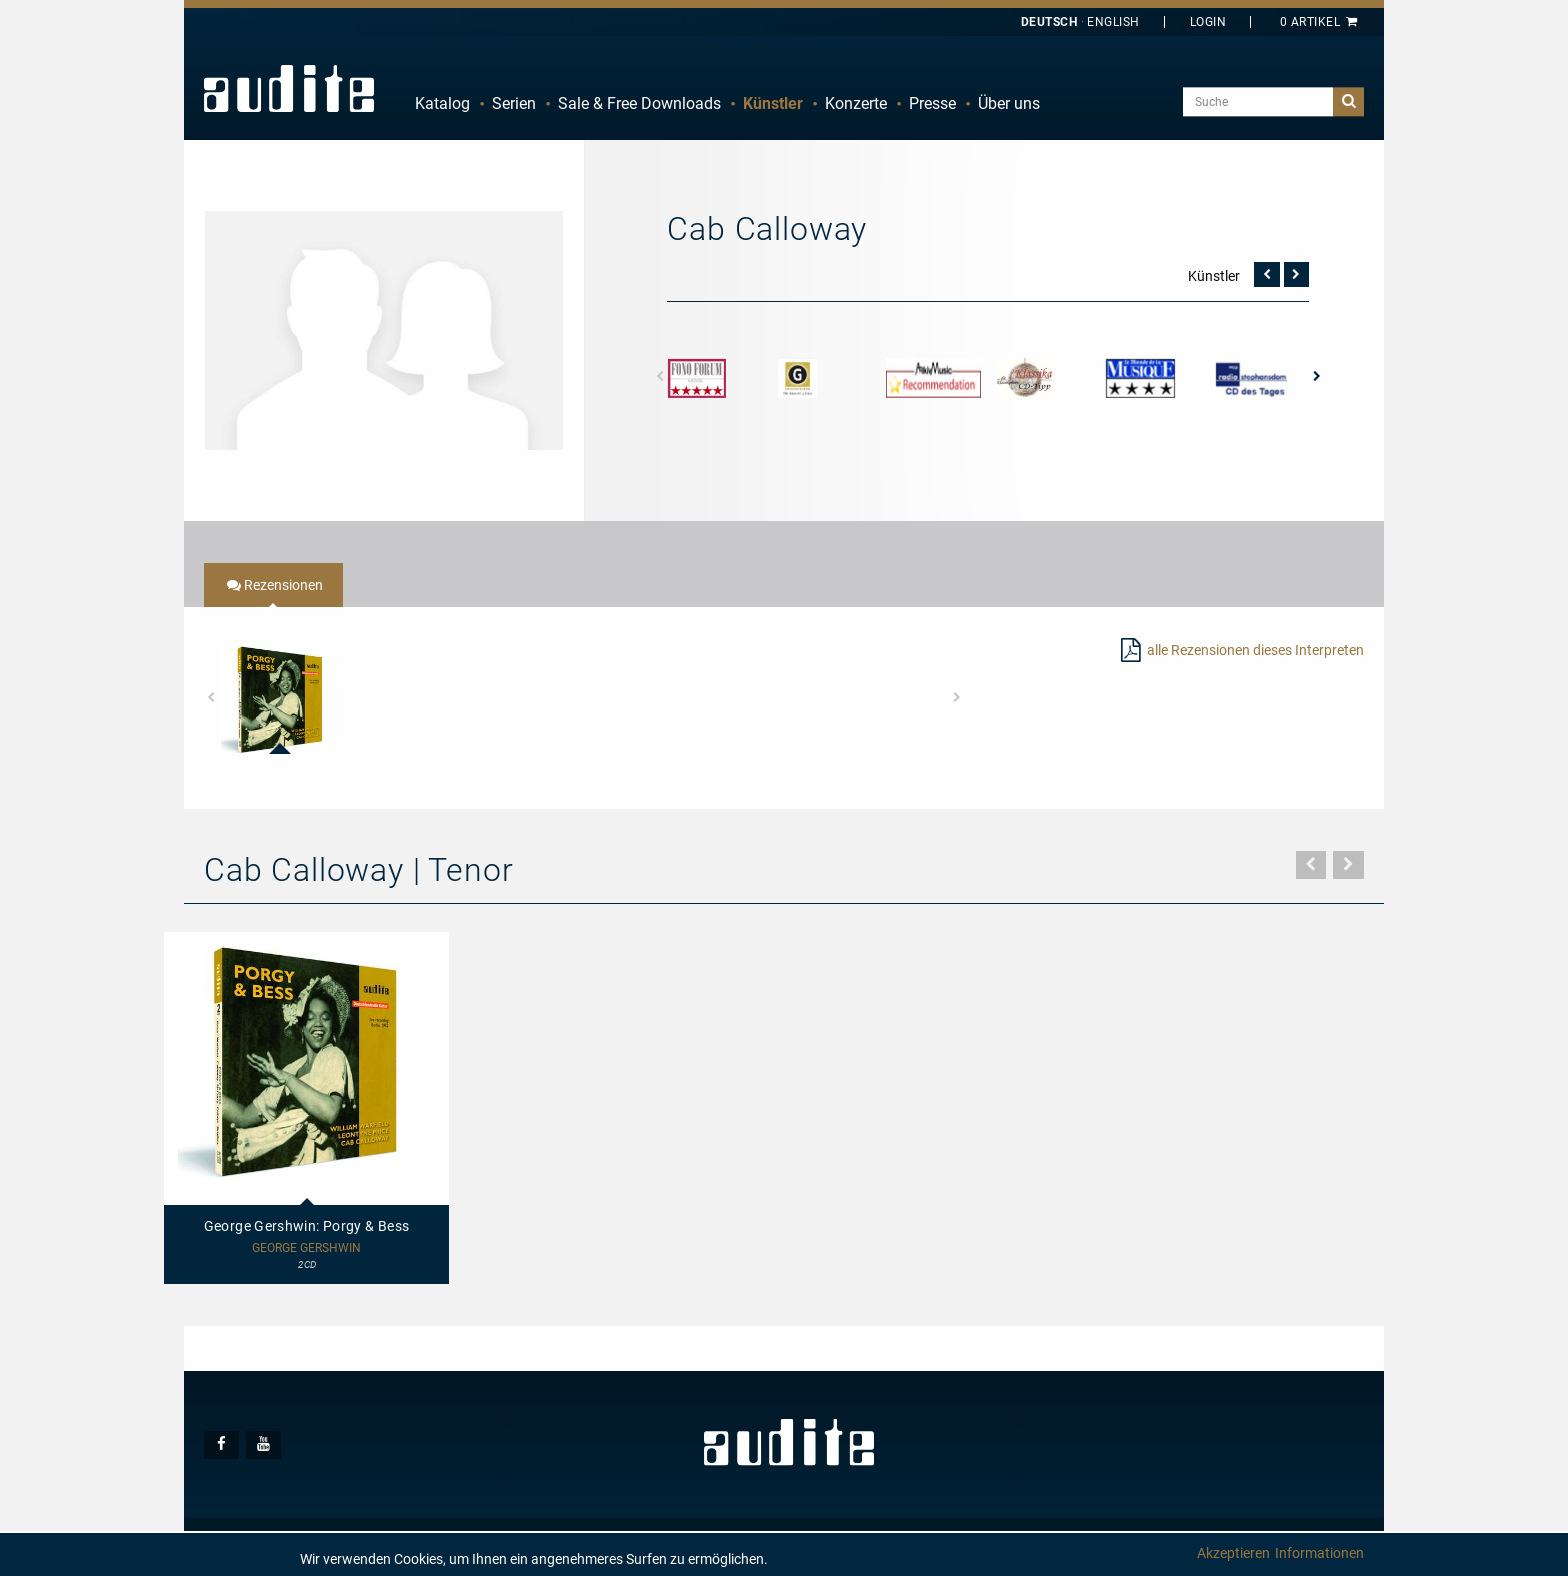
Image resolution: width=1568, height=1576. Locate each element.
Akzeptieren (1233, 1553)
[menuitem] (442, 104)
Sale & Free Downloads (639, 103)
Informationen (1319, 1553)
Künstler (773, 103)
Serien (514, 103)
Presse (932, 103)
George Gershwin (306, 1248)
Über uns (1009, 103)
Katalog (442, 103)
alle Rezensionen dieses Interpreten (1255, 650)
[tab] (273, 585)
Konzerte (856, 103)
